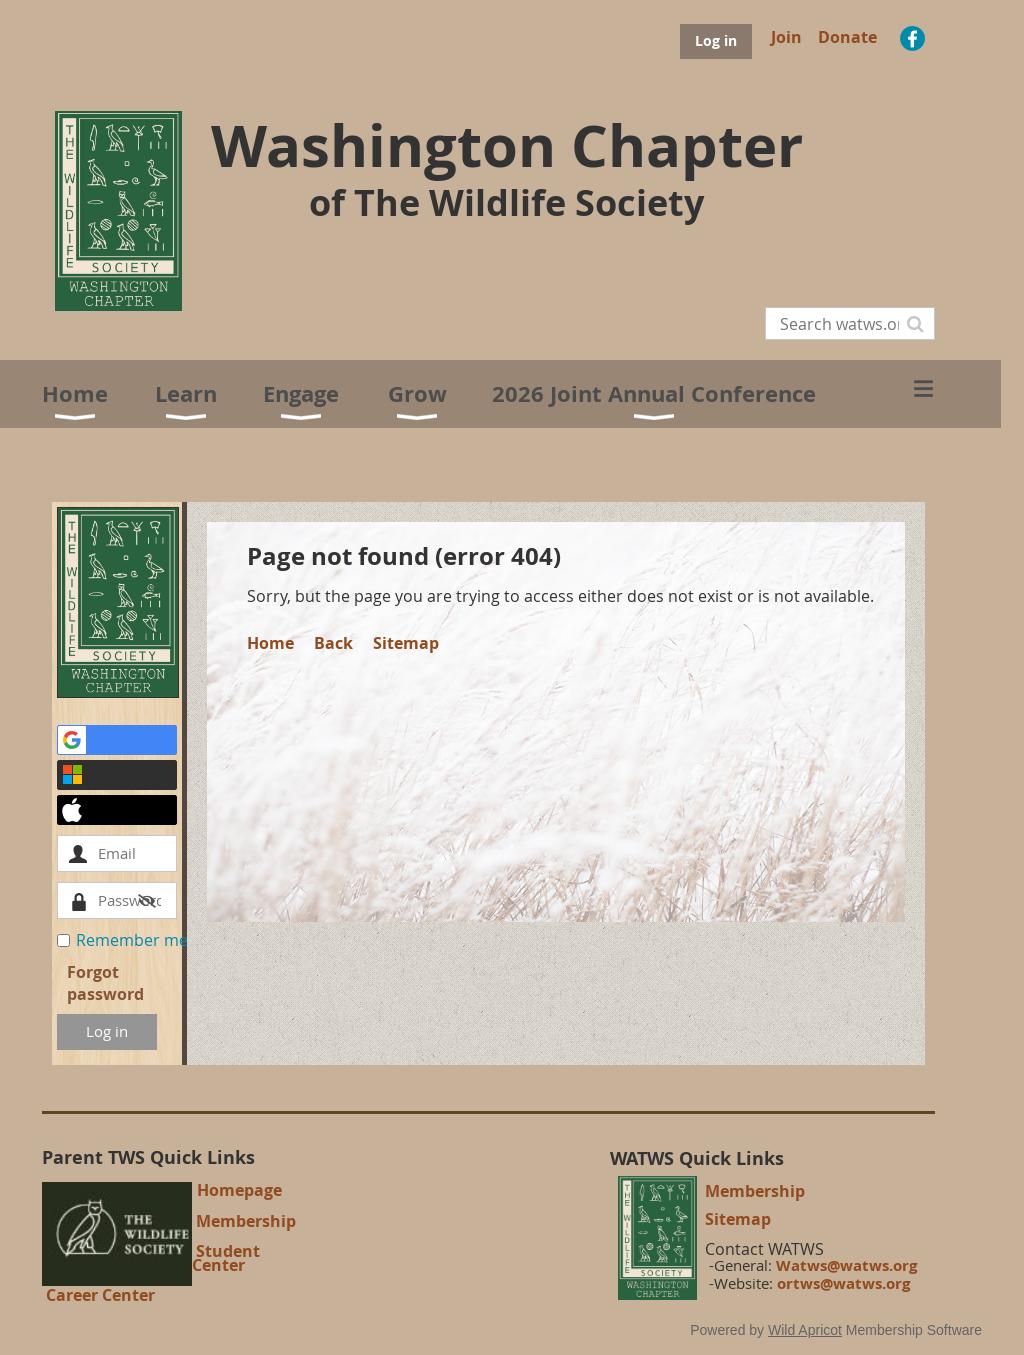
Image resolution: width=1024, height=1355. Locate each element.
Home (270, 643)
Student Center (226, 1258)
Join (786, 37)
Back (333, 643)
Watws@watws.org (846, 1265)
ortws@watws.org (843, 1283)
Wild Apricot (805, 1330)
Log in (716, 40)
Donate (847, 37)
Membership (246, 1221)
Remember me (132, 940)
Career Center (100, 1295)
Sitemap (406, 643)
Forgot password (105, 983)
